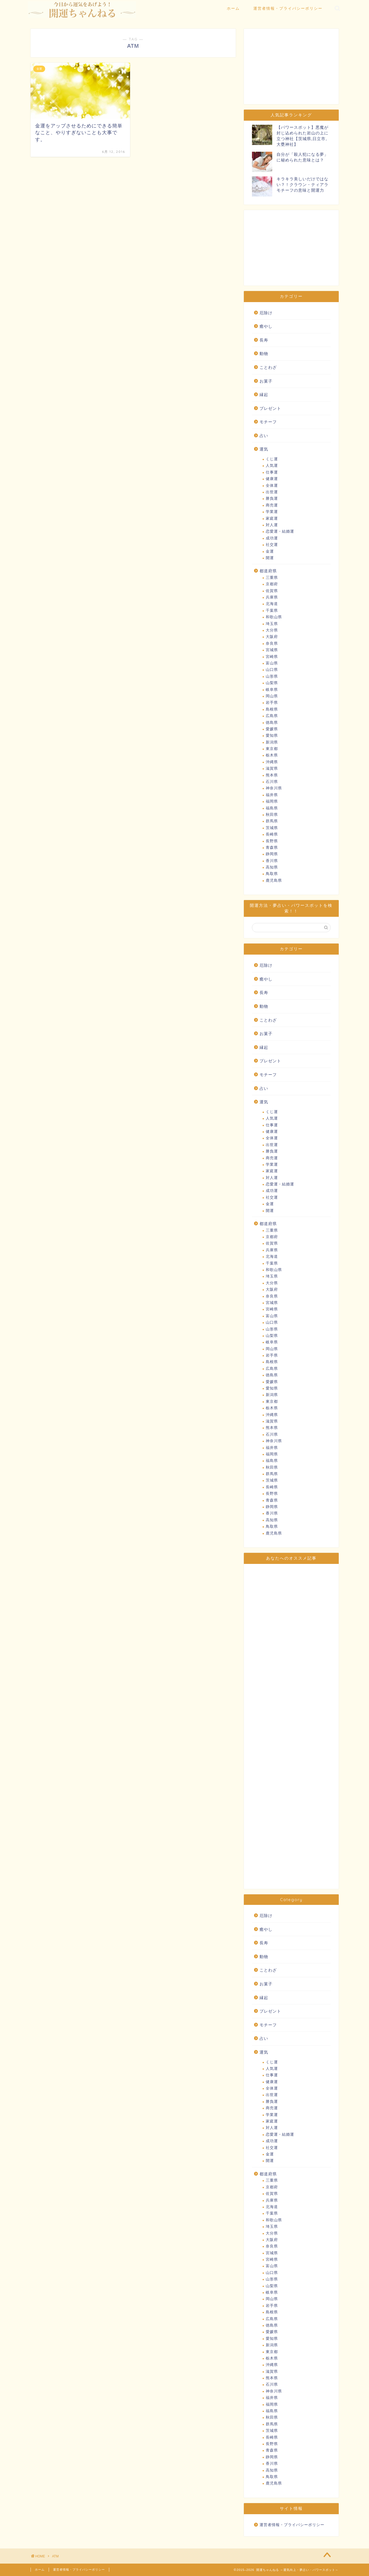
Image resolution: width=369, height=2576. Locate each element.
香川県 (272, 861)
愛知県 (272, 735)
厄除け (266, 312)
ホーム (233, 8)
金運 (270, 551)
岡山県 (272, 696)
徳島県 (272, 723)
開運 (270, 558)
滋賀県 (272, 768)
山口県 (272, 670)
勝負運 (272, 498)
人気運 (272, 466)
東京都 (272, 749)
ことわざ (268, 367)
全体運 (272, 486)
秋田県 (272, 815)
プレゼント (270, 408)
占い (264, 435)
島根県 (272, 709)
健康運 (272, 479)
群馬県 (272, 821)
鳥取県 (272, 874)
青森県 (272, 848)
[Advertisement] (291, 66)
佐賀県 (272, 591)
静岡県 (272, 854)
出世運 (272, 492)
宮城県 (272, 650)
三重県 (272, 578)
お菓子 (266, 381)
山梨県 (272, 683)
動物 (264, 353)
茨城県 (272, 828)
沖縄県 (272, 762)
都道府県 (268, 571)
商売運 (272, 505)
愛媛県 (272, 729)
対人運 (272, 525)
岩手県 (272, 703)
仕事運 (272, 472)
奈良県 (272, 643)
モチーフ (268, 422)
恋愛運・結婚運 (280, 531)
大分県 (272, 630)
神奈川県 (274, 788)
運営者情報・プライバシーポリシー (288, 8)
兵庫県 (272, 597)
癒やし (266, 326)
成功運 (272, 538)
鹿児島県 (274, 880)
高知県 (272, 867)
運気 (264, 449)
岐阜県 (272, 690)
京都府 (272, 584)
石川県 (272, 782)
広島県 (272, 716)
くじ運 (272, 459)
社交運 (272, 545)
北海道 (272, 604)
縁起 (264, 394)
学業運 (272, 512)
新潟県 (272, 742)
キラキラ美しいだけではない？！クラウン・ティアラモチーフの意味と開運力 (302, 184)
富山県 (272, 663)
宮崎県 (272, 657)
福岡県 (272, 801)
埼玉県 (272, 624)
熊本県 (272, 775)
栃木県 (272, 755)
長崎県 (272, 834)
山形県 (272, 676)
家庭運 (272, 518)
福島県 (272, 808)
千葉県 (272, 610)
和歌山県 (274, 617)
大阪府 (272, 637)
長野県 (272, 841)
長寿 (264, 340)
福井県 (272, 795)
